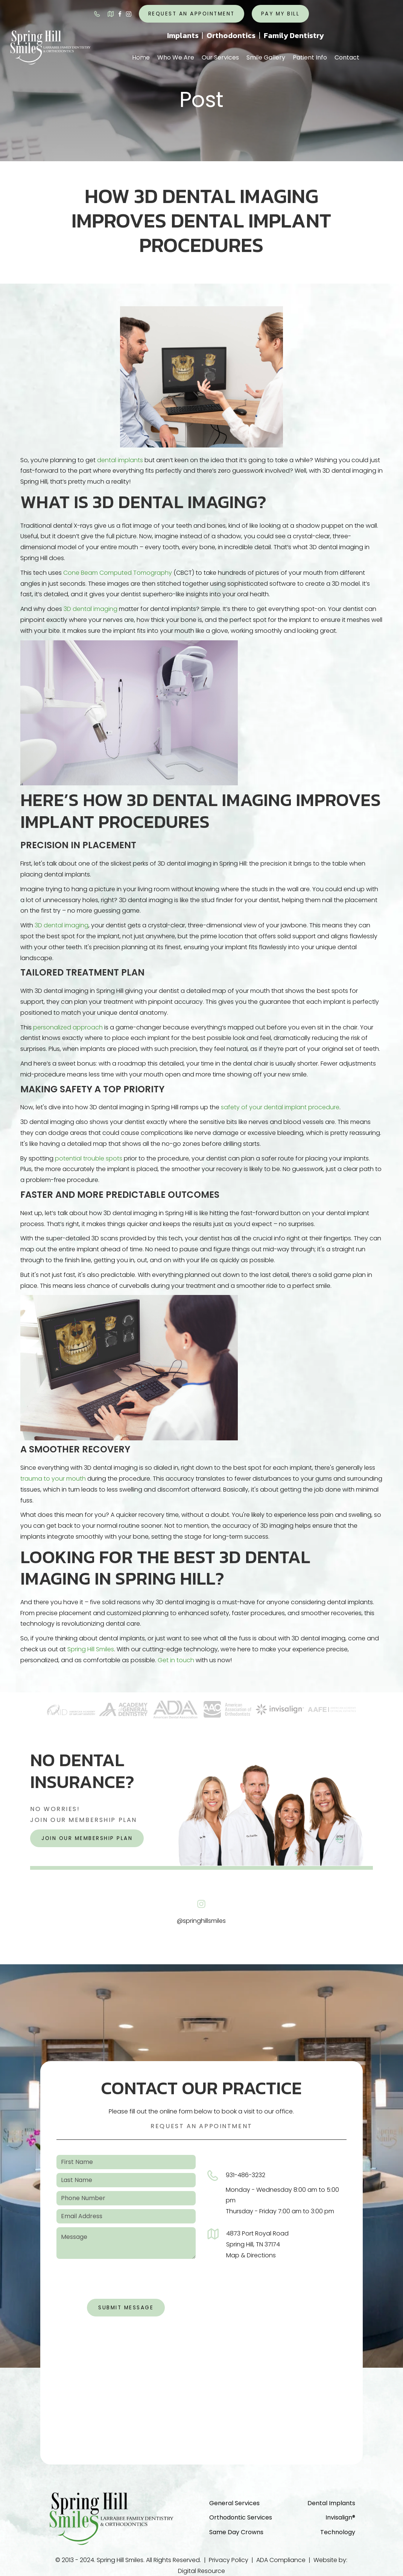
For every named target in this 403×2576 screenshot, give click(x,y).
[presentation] (126, 2281)
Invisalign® (340, 2517)
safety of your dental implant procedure (280, 1107)
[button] (176, 58)
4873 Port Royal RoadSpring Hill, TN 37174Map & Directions (257, 2244)
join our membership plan (86, 1838)
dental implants (120, 460)
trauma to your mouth (53, 1478)
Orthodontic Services (240, 2517)
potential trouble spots (88, 1158)
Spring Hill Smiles (90, 1649)
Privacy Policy (228, 2560)
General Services (234, 2503)
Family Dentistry (294, 35)
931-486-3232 (245, 2175)
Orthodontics (231, 35)
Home (141, 57)
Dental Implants (331, 2503)
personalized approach (68, 1027)
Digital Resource (201, 2571)
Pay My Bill (280, 13)
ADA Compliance (281, 2560)
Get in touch (176, 1660)
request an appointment (191, 13)
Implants (183, 35)
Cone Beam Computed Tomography (117, 572)
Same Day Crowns (236, 2532)
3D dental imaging (90, 609)
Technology (337, 2532)
